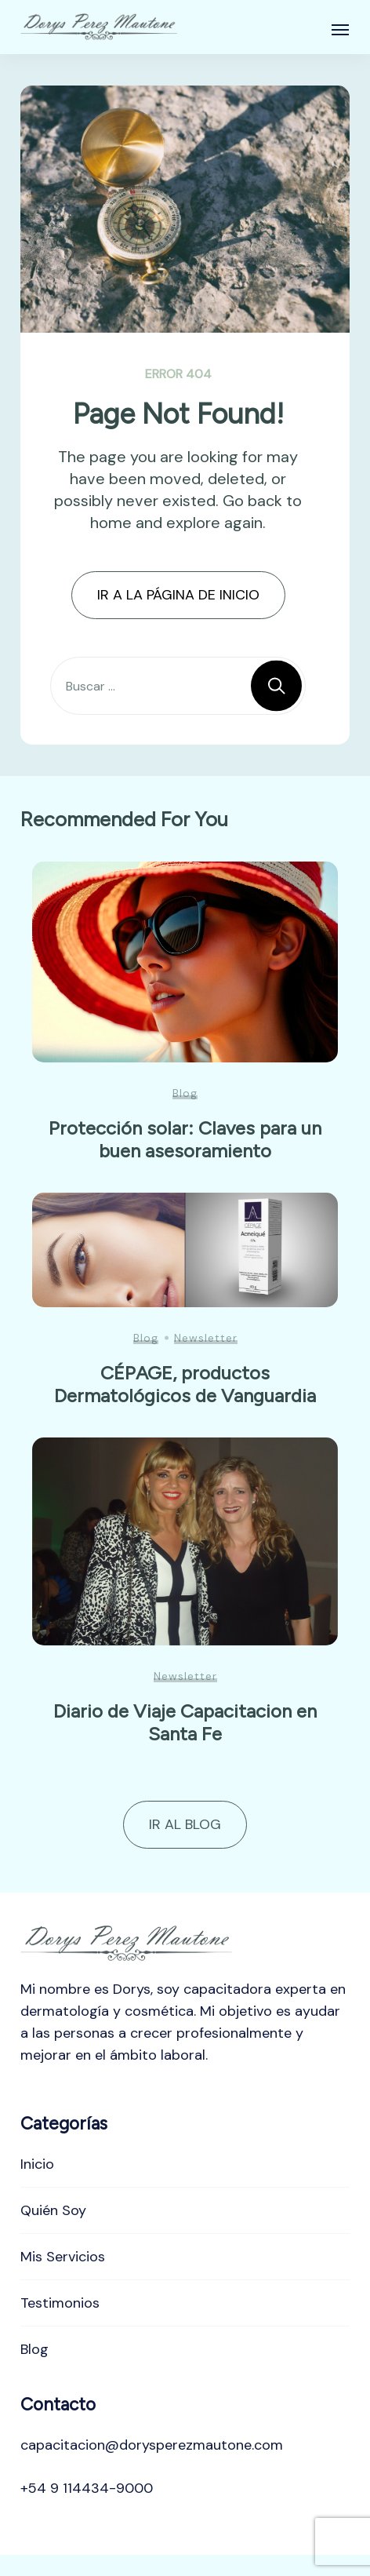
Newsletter (206, 1338)
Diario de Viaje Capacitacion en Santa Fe (185, 1722)
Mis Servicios (62, 2256)
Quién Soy (53, 2210)
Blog (185, 1093)
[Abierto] (340, 29)
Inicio (37, 2164)
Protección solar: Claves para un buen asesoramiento (185, 1139)
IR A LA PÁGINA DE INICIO (178, 594)
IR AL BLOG (185, 1824)
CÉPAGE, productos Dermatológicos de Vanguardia (185, 1384)
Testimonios (60, 2303)
